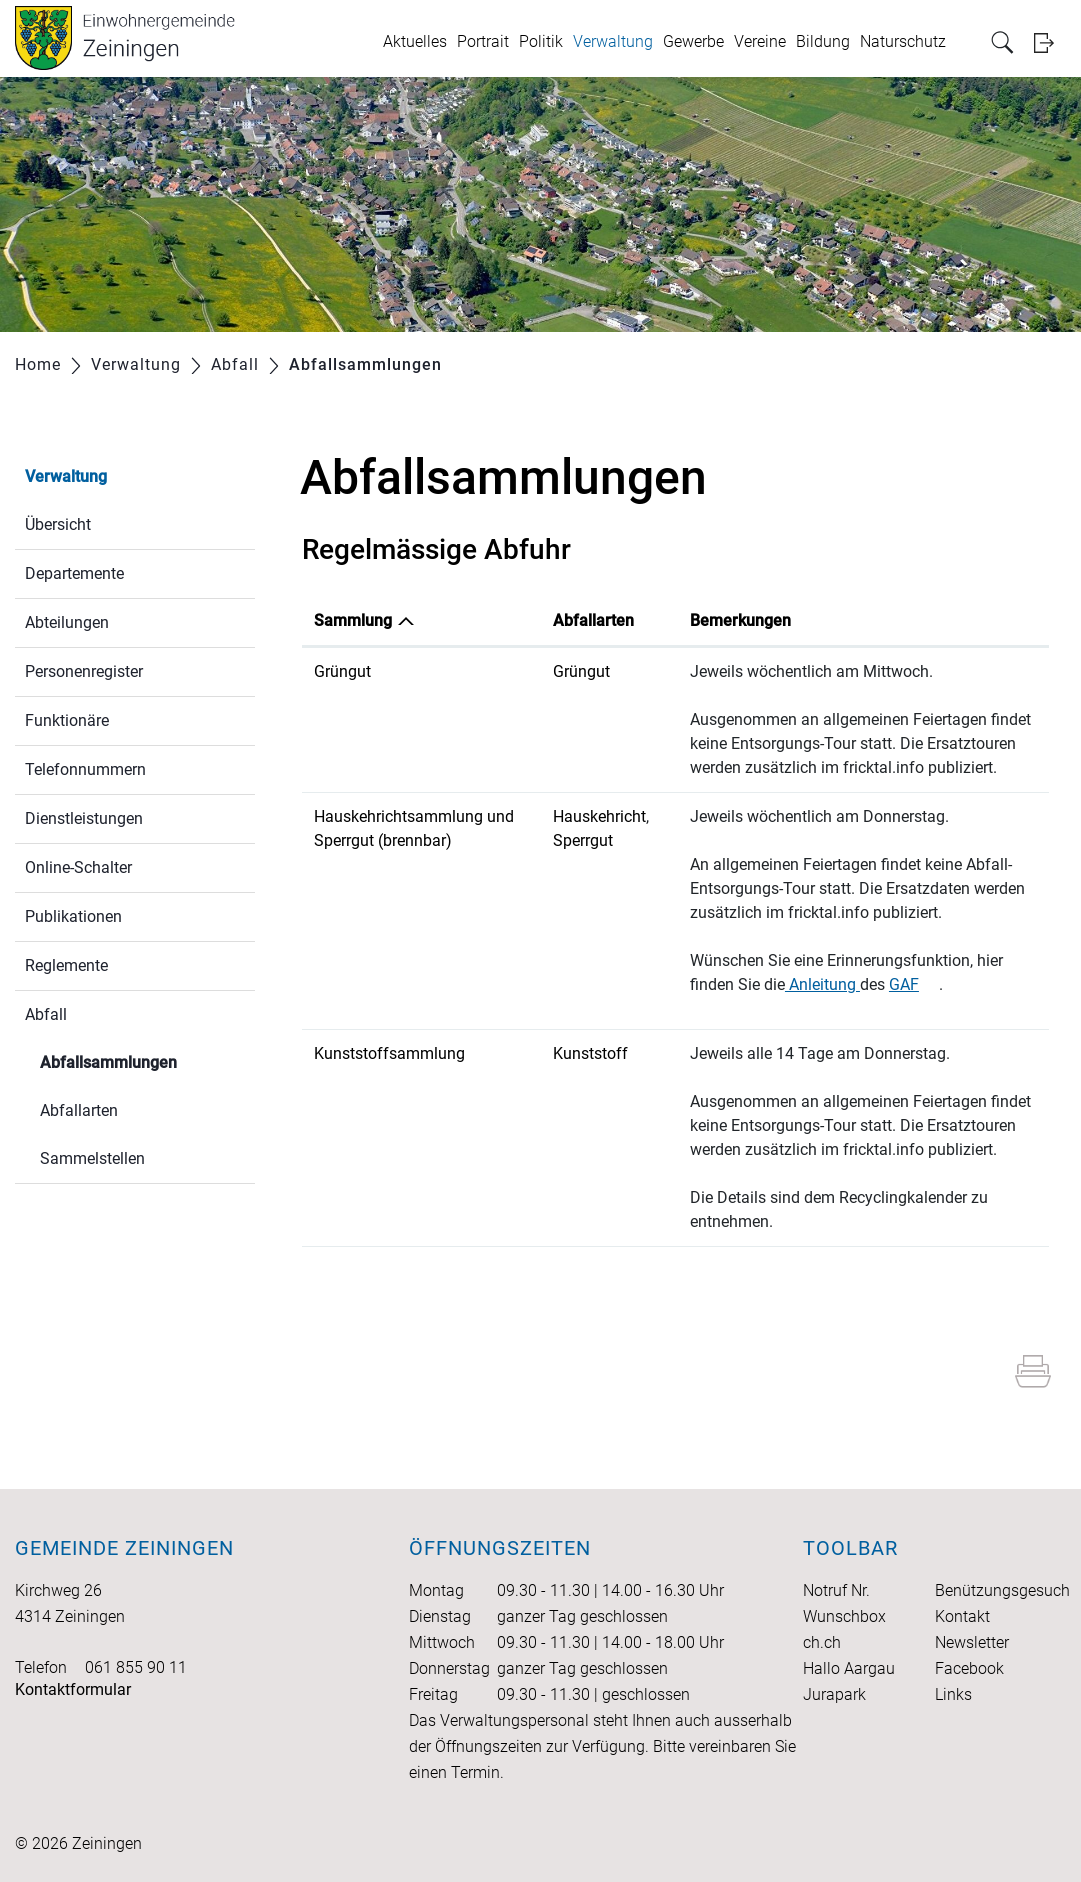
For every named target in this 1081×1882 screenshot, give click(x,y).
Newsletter (972, 1642)
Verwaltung (613, 41)
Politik (541, 41)
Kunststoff (590, 1053)
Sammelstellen (92, 1158)
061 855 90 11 (136, 1667)
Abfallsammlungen (147, 1060)
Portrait (483, 41)
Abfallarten (79, 1110)
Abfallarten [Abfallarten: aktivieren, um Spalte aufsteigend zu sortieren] (593, 620)
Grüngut (342, 671)
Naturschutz (903, 41)
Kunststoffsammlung (389, 1053)
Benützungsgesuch (1002, 1590)
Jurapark (834, 1694)
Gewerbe (693, 41)
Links (953, 1694)
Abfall (46, 1014)
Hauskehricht (599, 816)
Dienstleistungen (84, 818)
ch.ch (822, 1642)
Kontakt (962, 1616)
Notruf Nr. (836, 1590)
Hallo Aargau (849, 1668)
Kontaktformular (73, 1689)
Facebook (969, 1668)
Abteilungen (67, 622)
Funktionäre (67, 720)
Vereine (760, 41)
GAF (914, 984)
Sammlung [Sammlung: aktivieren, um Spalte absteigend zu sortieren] (353, 620)
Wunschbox (844, 1616)
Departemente (74, 573)
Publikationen (73, 916)
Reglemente (66, 965)
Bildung (823, 41)
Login (1050, 42)
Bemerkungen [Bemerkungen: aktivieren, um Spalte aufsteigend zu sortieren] (740, 620)
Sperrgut (583, 840)
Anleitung (822, 984)
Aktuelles (415, 41)
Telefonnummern (85, 769)
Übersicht (58, 524)
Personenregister (84, 671)
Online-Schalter (78, 867)
